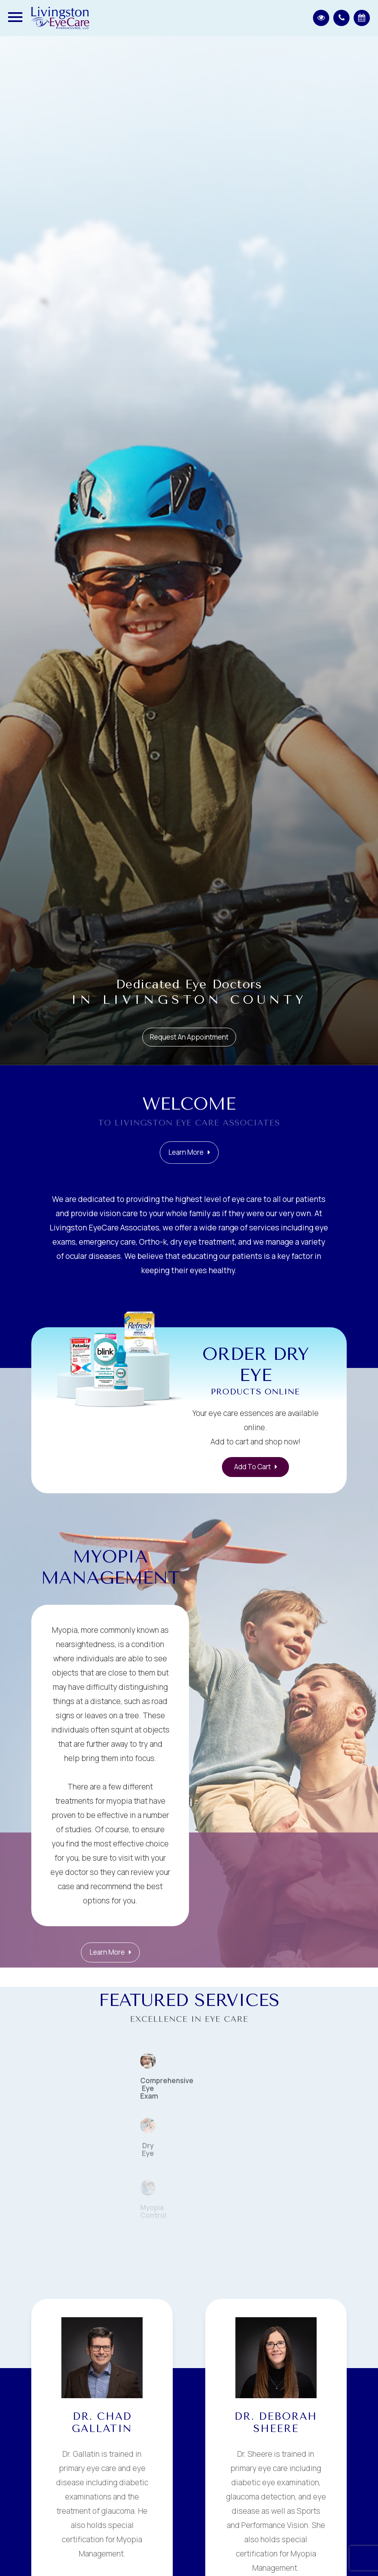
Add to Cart (252, 1466)
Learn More (186, 1169)
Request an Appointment (189, 1037)
